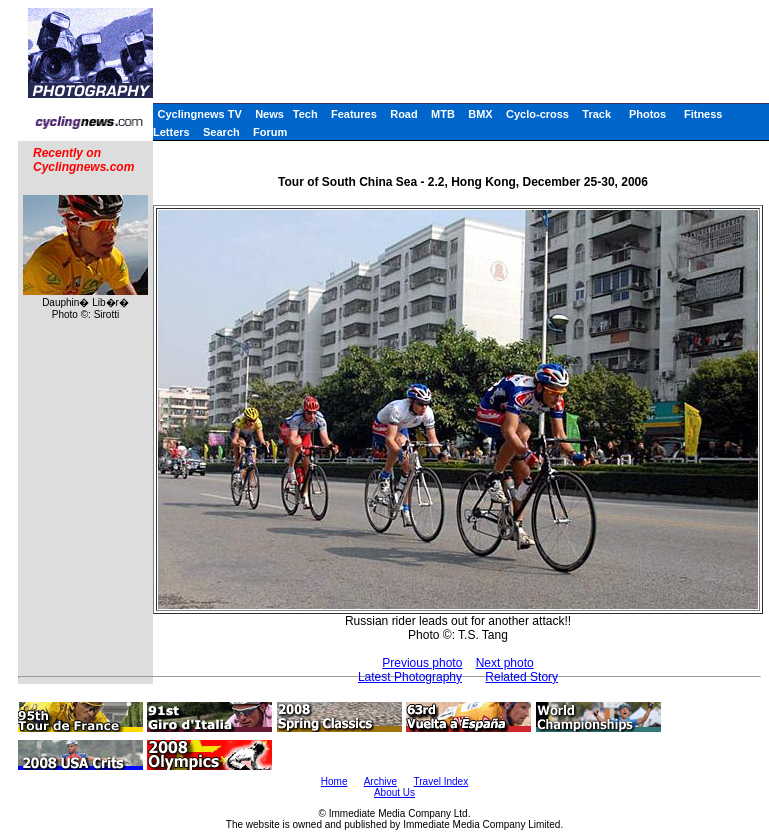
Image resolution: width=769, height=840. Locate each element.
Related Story (521, 677)
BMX (480, 114)
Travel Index (441, 781)
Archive (380, 781)
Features (354, 114)
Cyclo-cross (537, 114)
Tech (305, 114)
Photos (647, 114)
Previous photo (422, 663)
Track (596, 114)
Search (221, 132)
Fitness (703, 114)
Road (404, 114)
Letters (171, 132)
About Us (394, 792)
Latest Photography (410, 677)
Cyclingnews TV (199, 114)
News (269, 114)
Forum (270, 132)
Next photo (505, 663)
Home (334, 781)
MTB (443, 114)
